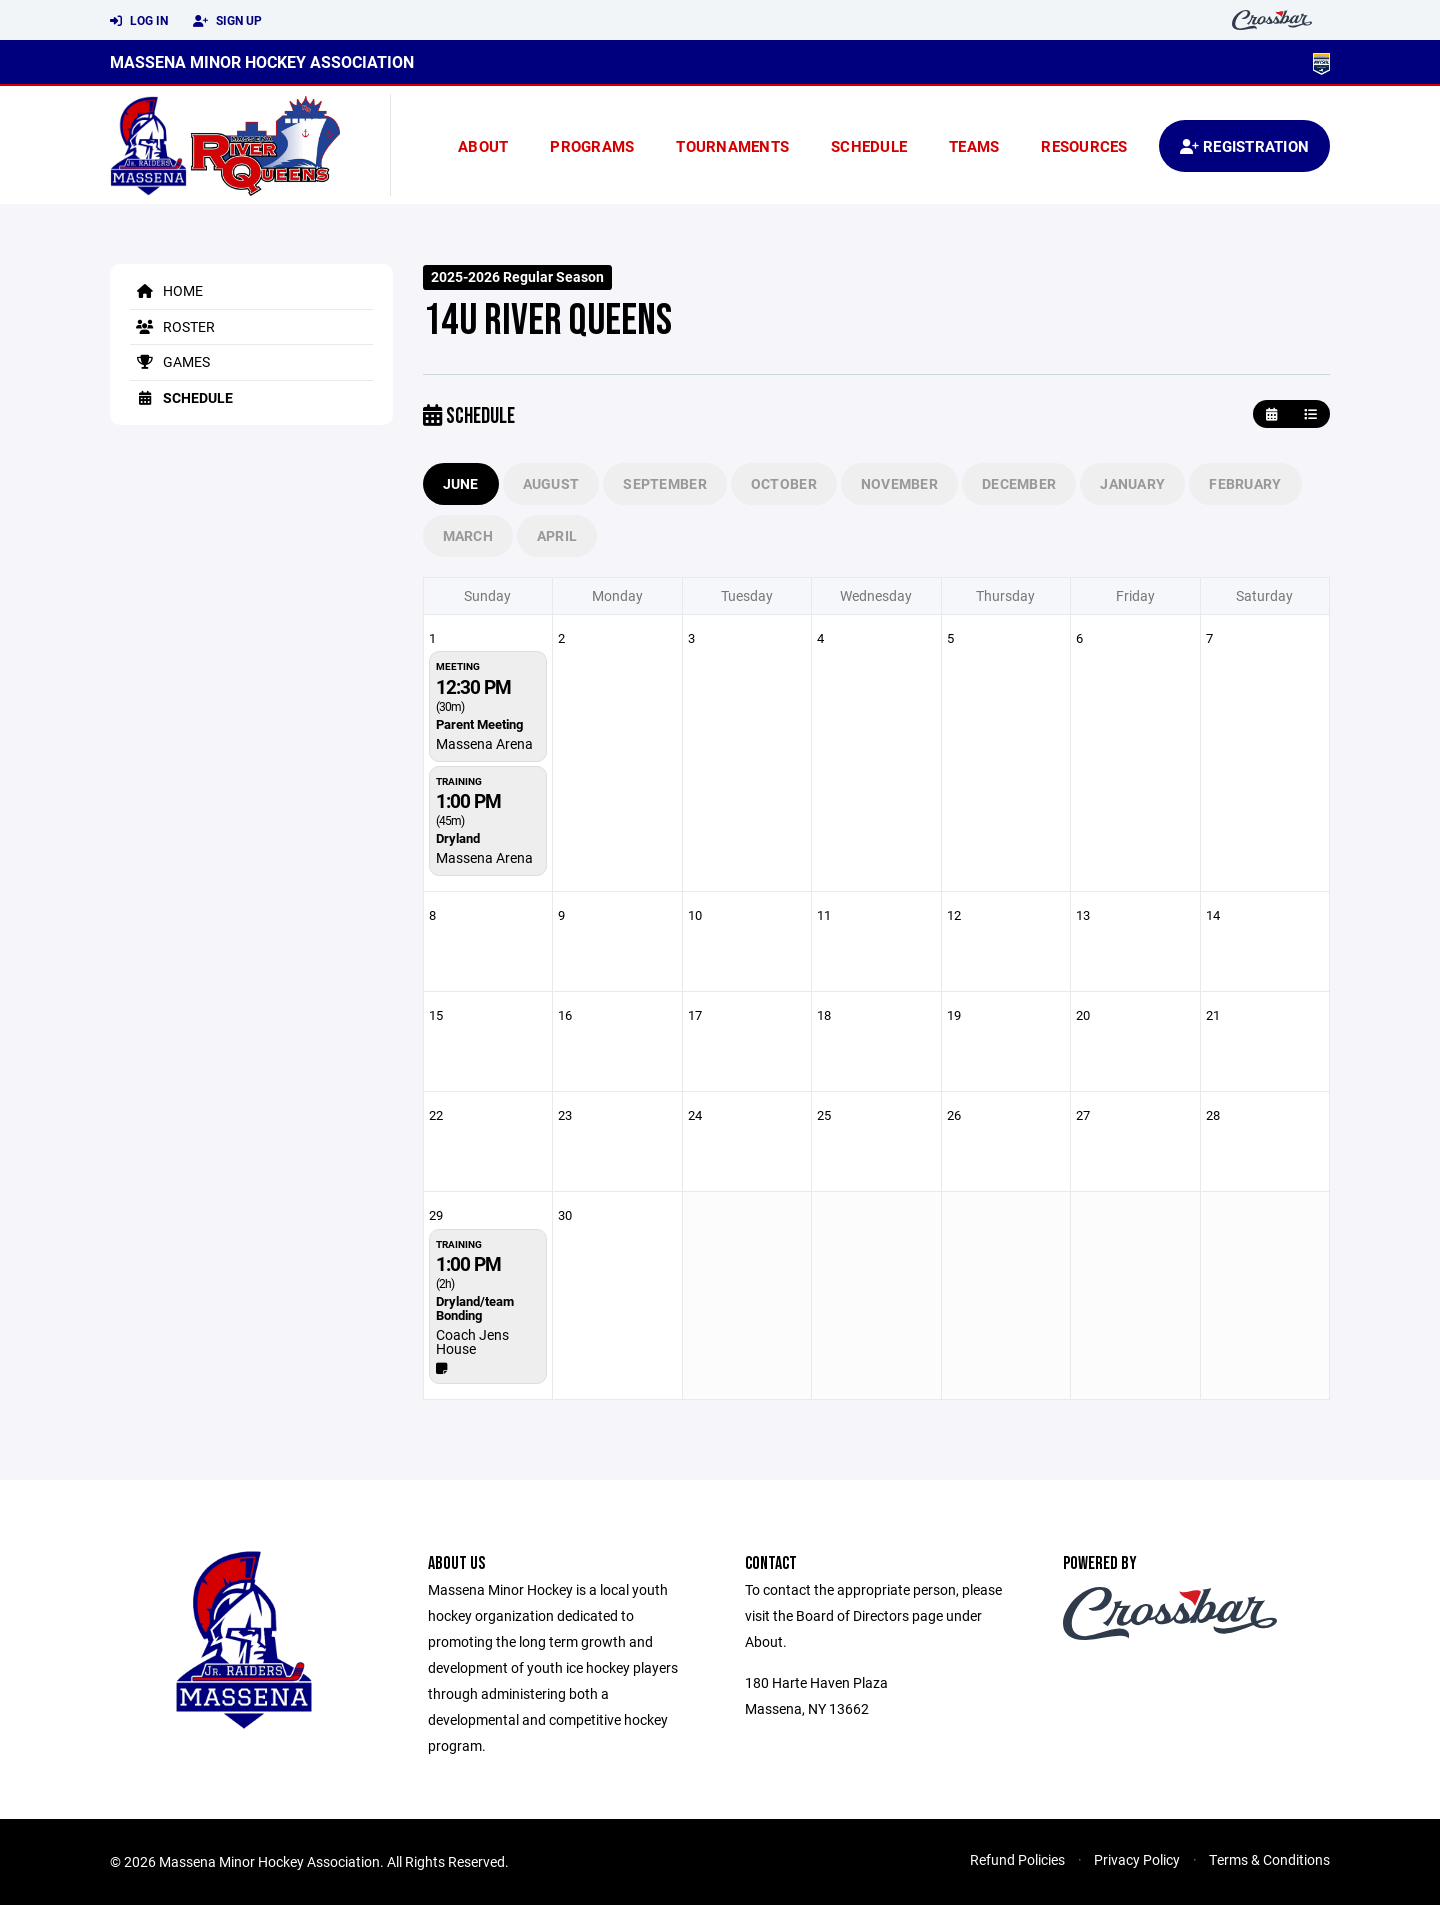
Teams (974, 146)
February (1245, 483)
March (468, 535)
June (461, 483)
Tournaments (732, 146)
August (551, 483)
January (1132, 483)
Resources (1084, 146)
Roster (172, 326)
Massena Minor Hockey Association (262, 61)
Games (170, 361)
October (784, 483)
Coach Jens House (472, 1341)
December (1019, 483)
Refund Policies (1017, 1859)
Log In (139, 21)
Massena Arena (484, 743)
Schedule (869, 146)
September (665, 483)
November (899, 483)
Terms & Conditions (1269, 1859)
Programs (592, 146)
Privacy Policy (1137, 1859)
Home (166, 290)
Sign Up (227, 21)
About (483, 146)
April (557, 535)
